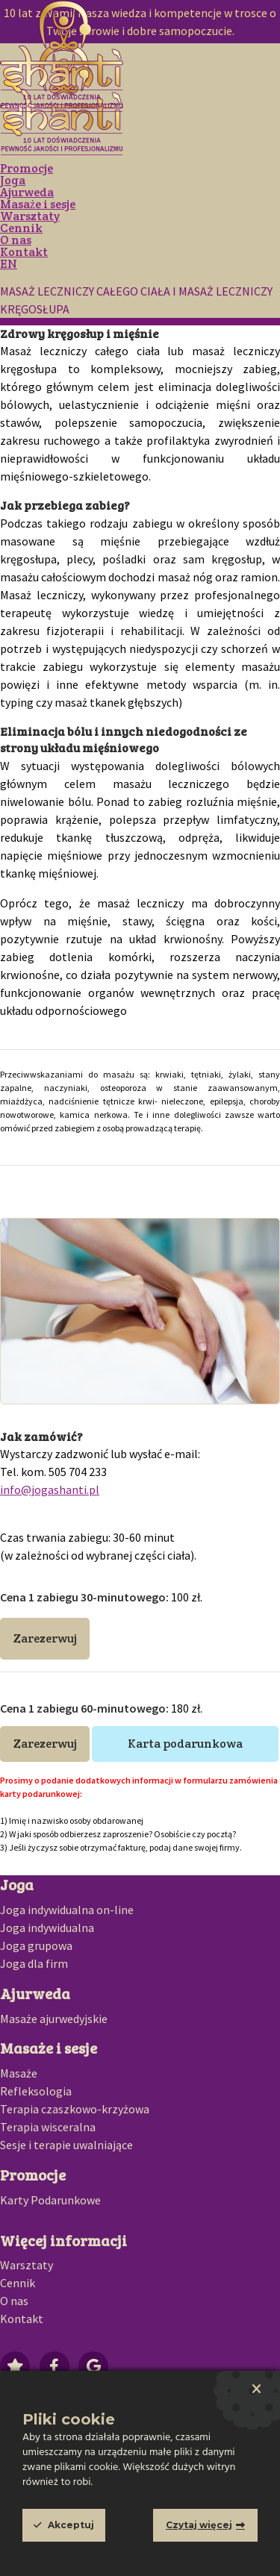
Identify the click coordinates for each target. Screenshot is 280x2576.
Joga (12, 180)
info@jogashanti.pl (49, 1489)
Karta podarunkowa (185, 1743)
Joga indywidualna (47, 1927)
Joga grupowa (36, 1945)
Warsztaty (30, 216)
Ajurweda (27, 192)
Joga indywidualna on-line (67, 1909)
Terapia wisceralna (48, 2126)
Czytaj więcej (199, 2524)
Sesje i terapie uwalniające (66, 2144)
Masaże (18, 2073)
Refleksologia (36, 2090)
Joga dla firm (34, 1963)
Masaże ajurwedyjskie (54, 2018)
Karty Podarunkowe (50, 2199)
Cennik (21, 228)
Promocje (26, 168)
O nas (15, 240)
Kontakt (24, 252)
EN (8, 264)
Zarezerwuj (45, 1638)
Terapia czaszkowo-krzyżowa (74, 2108)
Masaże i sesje (37, 204)
